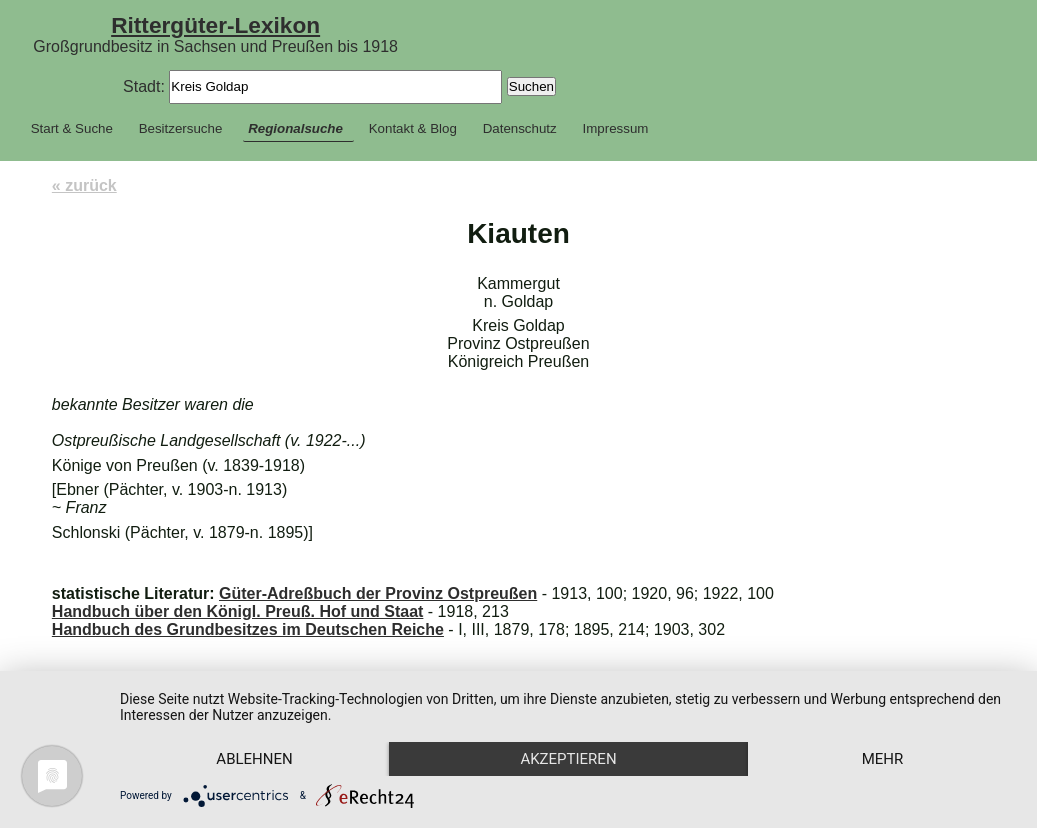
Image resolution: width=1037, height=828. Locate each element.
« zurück (84, 185)
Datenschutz (520, 128)
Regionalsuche (295, 128)
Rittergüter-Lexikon (215, 25)
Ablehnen (254, 759)
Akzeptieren (568, 759)
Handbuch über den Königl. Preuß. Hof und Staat (238, 611)
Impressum (616, 128)
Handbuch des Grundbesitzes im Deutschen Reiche (248, 629)
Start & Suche (72, 128)
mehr (883, 759)
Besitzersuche (181, 128)
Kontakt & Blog (413, 128)
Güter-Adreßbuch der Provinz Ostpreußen (378, 593)
